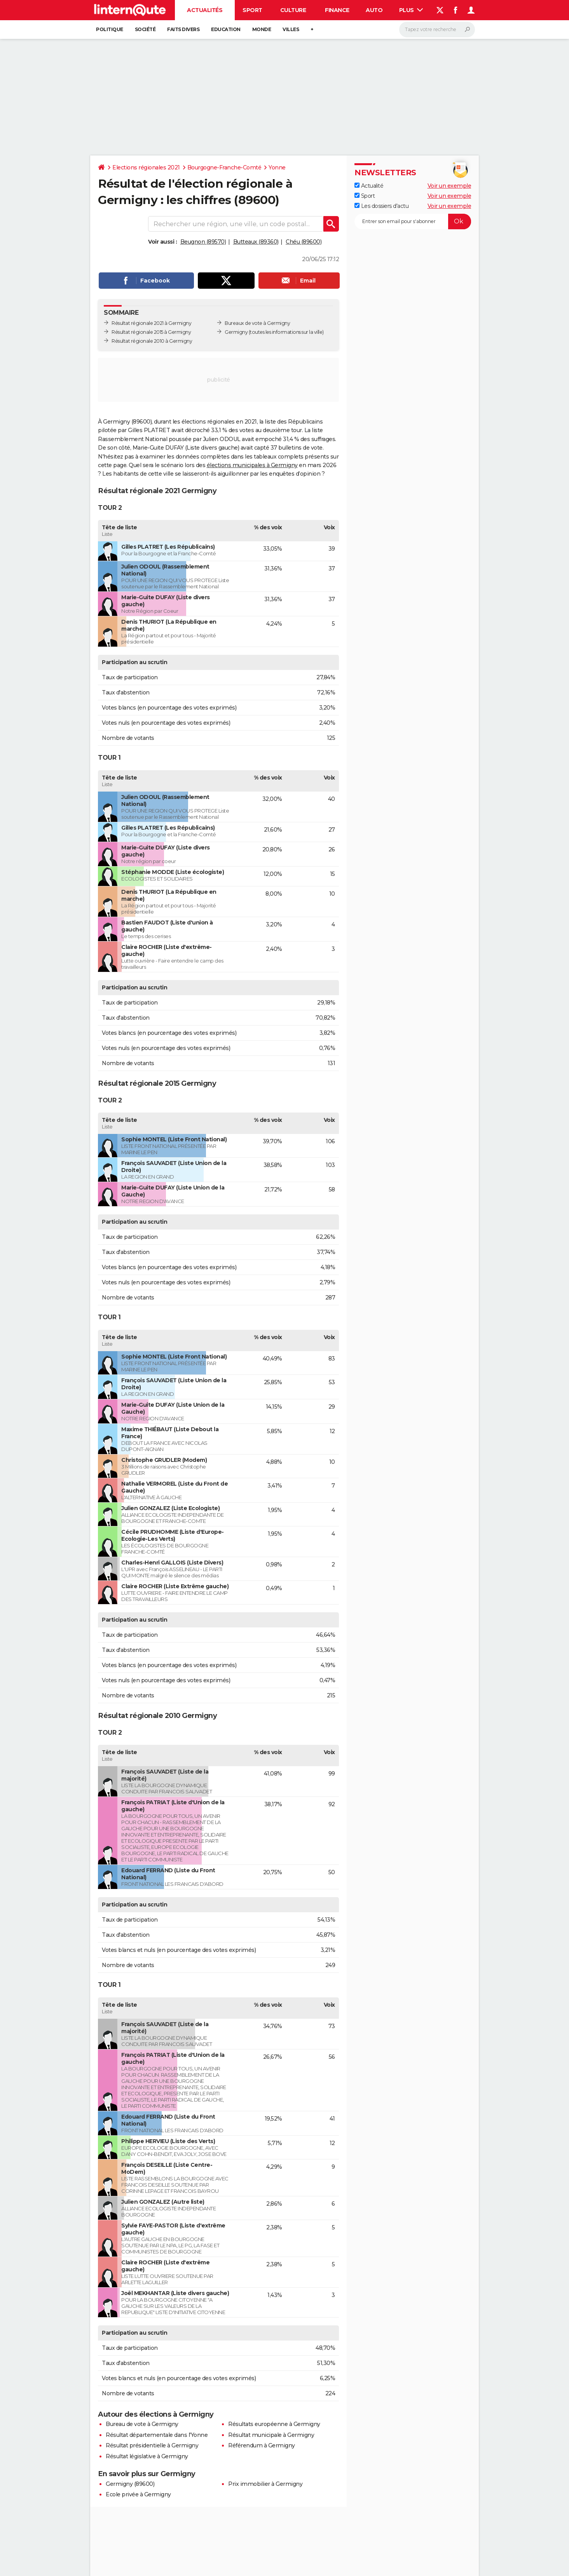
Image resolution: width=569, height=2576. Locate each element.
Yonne (277, 167)
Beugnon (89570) (203, 241)
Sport (252, 10)
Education (226, 29)
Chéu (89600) (303, 241)
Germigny (236, 332)
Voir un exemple (449, 185)
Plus (411, 10)
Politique (109, 29)
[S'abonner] (412, 221)
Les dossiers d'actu (381, 205)
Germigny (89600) (130, 2483)
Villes (291, 29)
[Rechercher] (437, 29)
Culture (293, 10)
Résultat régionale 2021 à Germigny (151, 323)
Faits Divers (183, 29)
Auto (374, 10)
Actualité (368, 185)
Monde (261, 29)
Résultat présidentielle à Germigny (152, 2445)
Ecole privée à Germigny (138, 2494)
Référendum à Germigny (261, 2445)
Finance (337, 10)
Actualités (204, 10)
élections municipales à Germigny (252, 465)
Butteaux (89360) (256, 241)
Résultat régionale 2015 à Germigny (151, 332)
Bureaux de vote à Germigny (257, 323)
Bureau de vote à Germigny (142, 2424)
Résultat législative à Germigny (147, 2456)
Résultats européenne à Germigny (274, 2424)
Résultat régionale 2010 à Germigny (152, 341)
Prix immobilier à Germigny (265, 2483)
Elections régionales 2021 (146, 167)
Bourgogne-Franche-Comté (224, 167)
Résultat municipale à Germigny (271, 2434)
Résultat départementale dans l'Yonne (157, 2434)
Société (145, 29)
